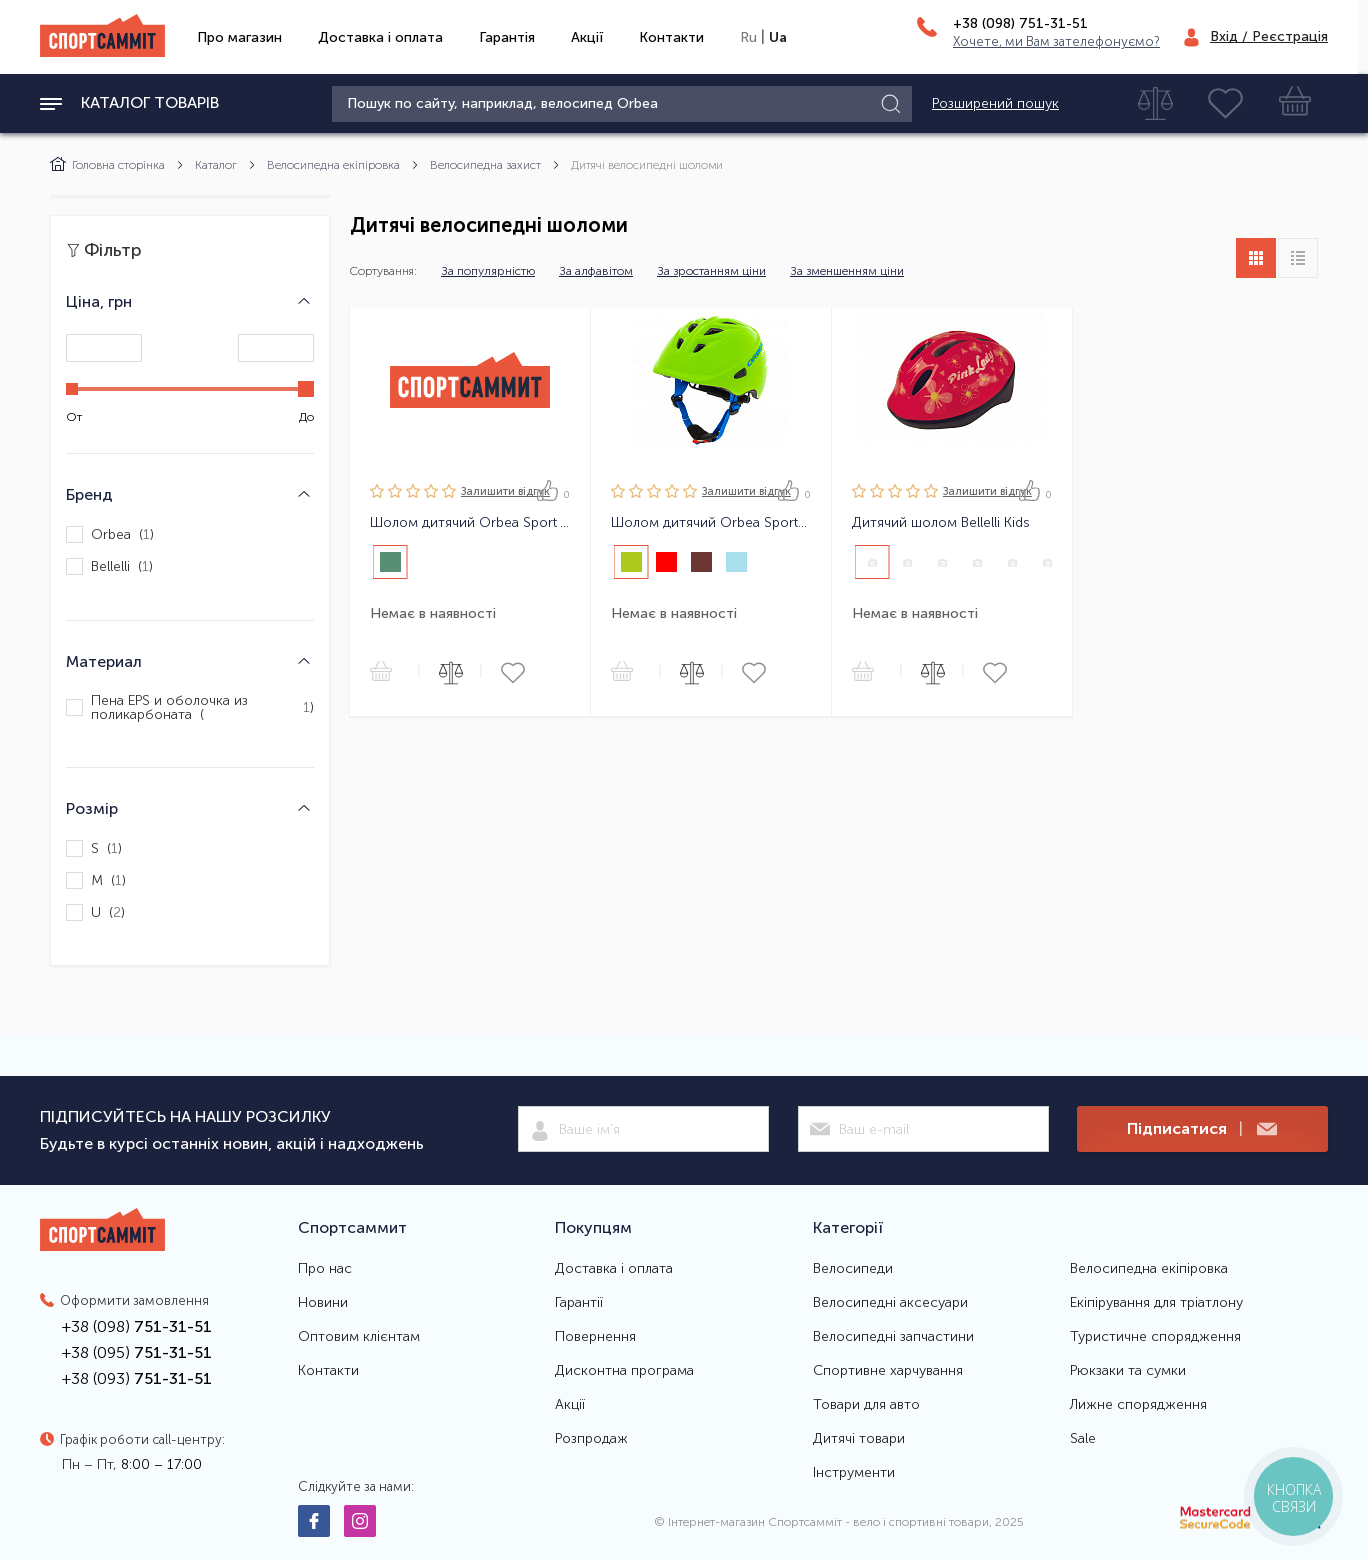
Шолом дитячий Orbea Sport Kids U (711, 523)
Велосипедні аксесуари (890, 1303)
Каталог (216, 165)
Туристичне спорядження (1155, 1337)
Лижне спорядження (1138, 1405)
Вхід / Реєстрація (1269, 36)
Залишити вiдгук (505, 491)
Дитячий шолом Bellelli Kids (941, 523)
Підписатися (1202, 1129)
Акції (587, 37)
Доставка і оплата (380, 37)
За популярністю (488, 271)
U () (95, 912)
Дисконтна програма (624, 1371)
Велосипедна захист (485, 165)
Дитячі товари (859, 1439)
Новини (323, 1303)
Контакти (671, 37)
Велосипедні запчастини (893, 1337)
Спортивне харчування (888, 1371)
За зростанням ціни (711, 271)
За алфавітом (596, 271)
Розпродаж (591, 1439)
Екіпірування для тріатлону (1156, 1303)
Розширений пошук (995, 104)
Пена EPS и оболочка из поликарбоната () (190, 708)
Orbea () (110, 534)
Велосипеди (853, 1269)
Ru (748, 37)
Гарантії (579, 1303)
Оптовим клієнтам (359, 1337)
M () (96, 880)
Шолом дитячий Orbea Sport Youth (470, 523)
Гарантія (507, 37)
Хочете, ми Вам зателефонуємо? (1056, 41)
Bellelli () (109, 566)
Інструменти (854, 1473)
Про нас (325, 1269)
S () (94, 848)
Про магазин (239, 37)
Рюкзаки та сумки (1128, 1371)
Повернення (595, 1337)
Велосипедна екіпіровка (333, 165)
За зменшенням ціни (847, 271)
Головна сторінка (107, 165)
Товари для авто (866, 1405)
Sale (1083, 1439)
